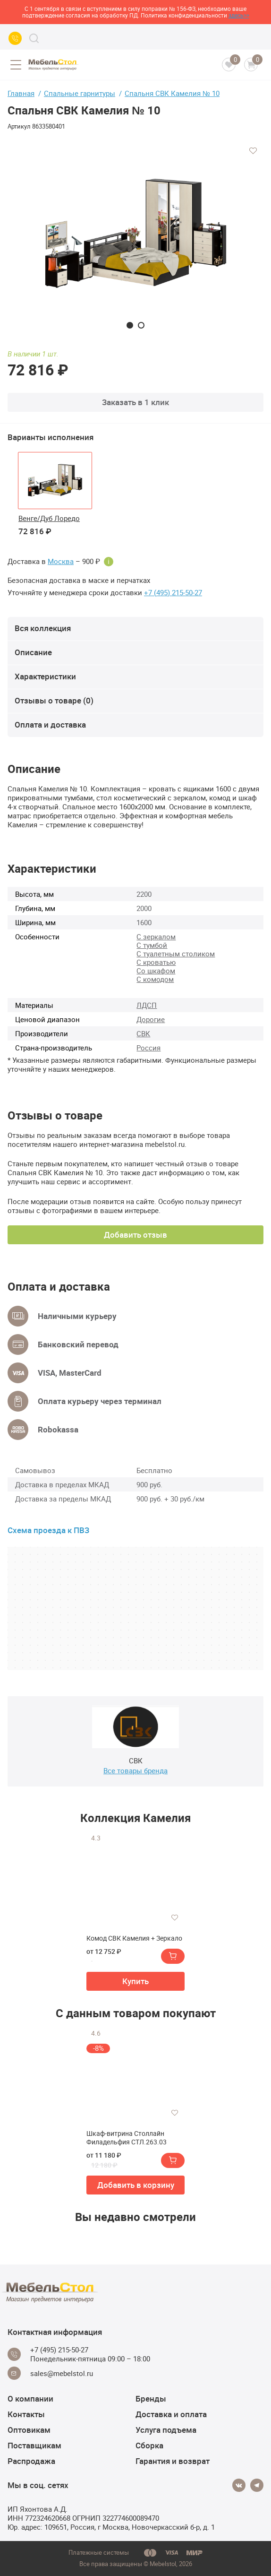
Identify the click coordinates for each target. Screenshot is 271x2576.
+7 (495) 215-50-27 (173, 592)
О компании (30, 2398)
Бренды (151, 2398)
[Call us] (15, 38)
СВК (143, 1033)
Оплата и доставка (50, 724)
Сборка (149, 2445)
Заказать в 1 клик (135, 402)
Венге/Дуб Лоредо (49, 518)
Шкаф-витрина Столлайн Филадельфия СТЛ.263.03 (126, 2137)
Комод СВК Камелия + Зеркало (134, 1938)
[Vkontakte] (239, 2485)
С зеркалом (156, 936)
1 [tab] (130, 325)
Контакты (26, 2414)
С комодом (155, 979)
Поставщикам (34, 2445)
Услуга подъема (166, 2429)
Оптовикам (29, 2429)
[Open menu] (15, 64)
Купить (135, 1981)
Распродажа (31, 2460)
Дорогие (150, 1019)
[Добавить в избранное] (253, 150)
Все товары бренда (135, 1770)
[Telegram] (256, 2485)
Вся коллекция (43, 628)
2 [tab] (141, 325)
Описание (33, 652)
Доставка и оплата (171, 2414)
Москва (61, 561)
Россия (148, 1047)
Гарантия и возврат (173, 2460)
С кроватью (156, 962)
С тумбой (151, 945)
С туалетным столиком (175, 953)
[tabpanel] (135, 234)
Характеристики (45, 676)
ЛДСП (146, 1005)
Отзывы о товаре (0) (54, 700)
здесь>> (239, 15)
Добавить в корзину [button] (135, 2184)
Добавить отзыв (135, 1234)
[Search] (34, 38)
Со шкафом (155, 970)
